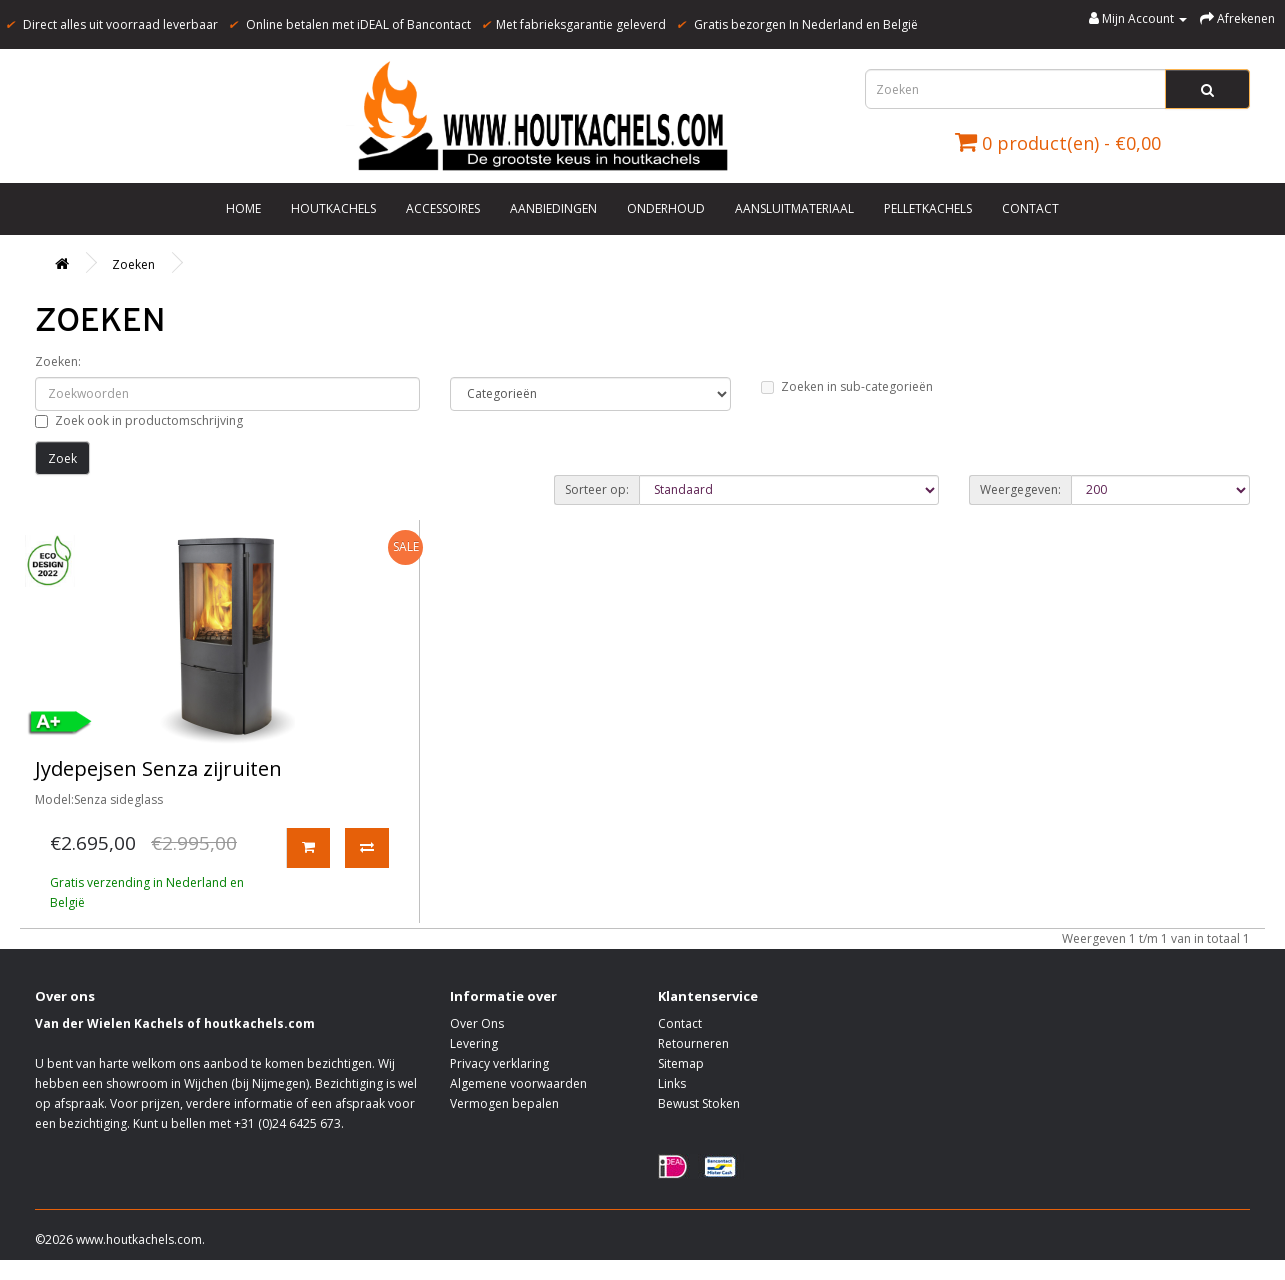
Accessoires (443, 208)
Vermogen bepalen (504, 1103)
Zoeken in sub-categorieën (847, 386)
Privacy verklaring (499, 1063)
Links (672, 1083)
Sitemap (681, 1063)
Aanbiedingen (553, 208)
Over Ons (477, 1023)
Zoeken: (58, 361)
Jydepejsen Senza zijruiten (158, 768)
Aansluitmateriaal (794, 208)
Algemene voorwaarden (518, 1083)
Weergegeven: (1020, 489)
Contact (1030, 208)
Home (243, 208)
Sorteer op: (597, 489)
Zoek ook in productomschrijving (139, 420)
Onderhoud (666, 208)
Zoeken (133, 264)
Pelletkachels (928, 208)
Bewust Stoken (699, 1103)
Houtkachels (333, 208)
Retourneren (693, 1043)
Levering (474, 1043)
